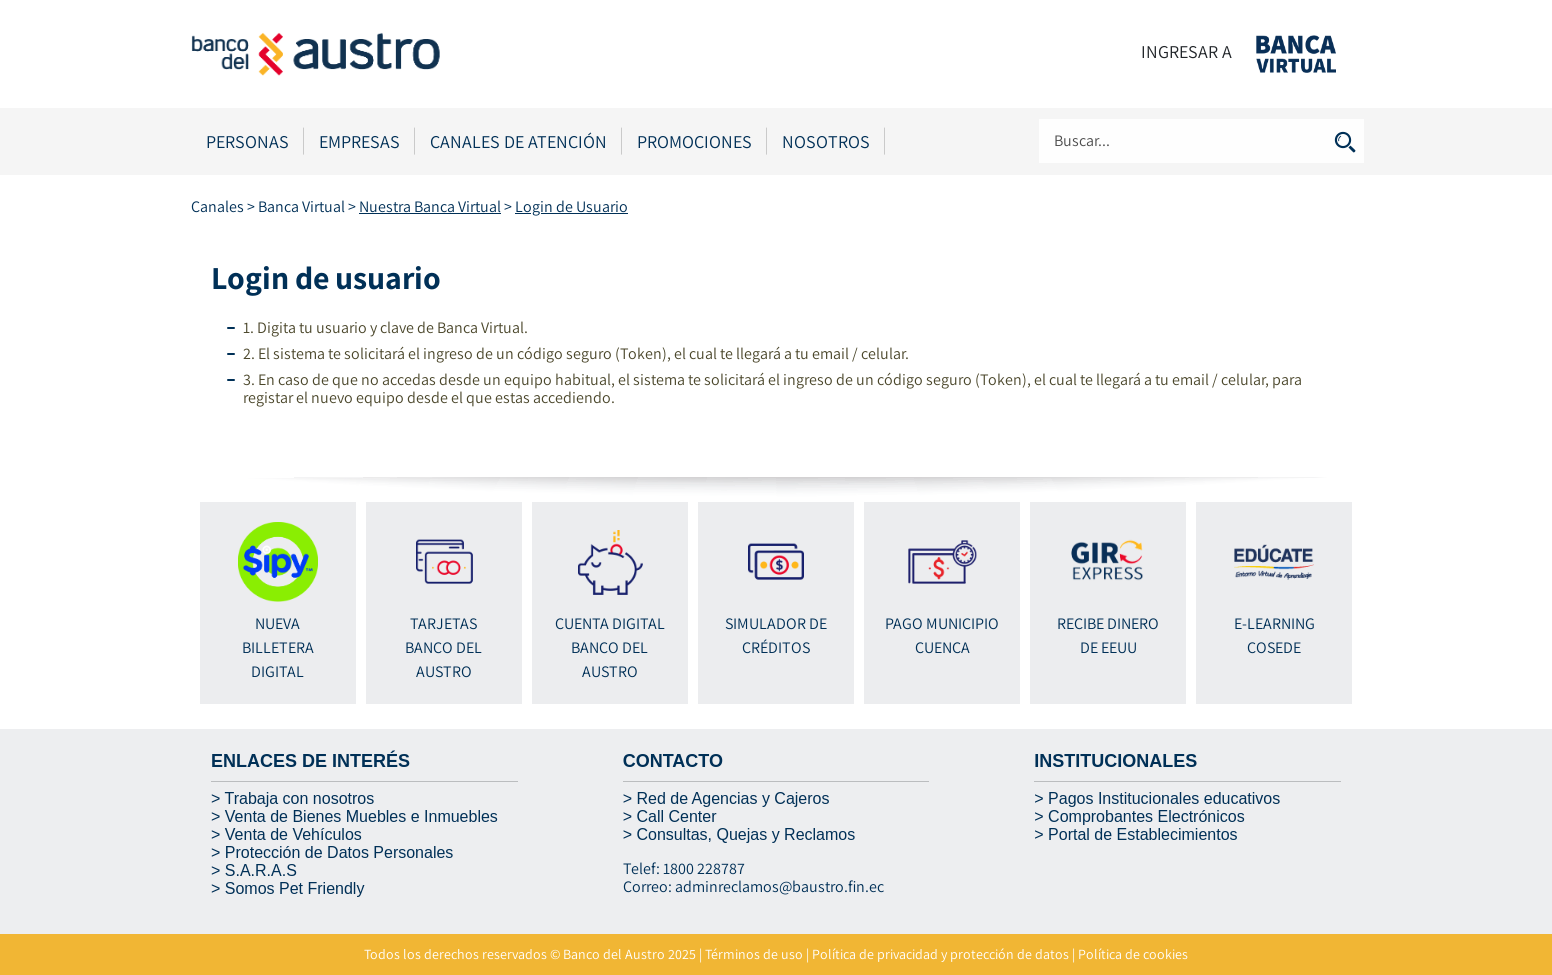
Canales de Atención (518, 141)
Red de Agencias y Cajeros (732, 798)
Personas (247, 141)
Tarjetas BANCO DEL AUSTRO (444, 602)
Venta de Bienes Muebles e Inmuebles (361, 816)
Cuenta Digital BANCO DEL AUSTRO (610, 602)
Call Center (676, 816)
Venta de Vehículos (293, 834)
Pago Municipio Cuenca (942, 590)
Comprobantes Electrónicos (1146, 816)
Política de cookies (1133, 954)
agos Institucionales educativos (1169, 798)
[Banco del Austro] (391, 52)
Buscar (1345, 141)
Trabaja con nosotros (300, 798)
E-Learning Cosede (1274, 590)
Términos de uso (754, 954)
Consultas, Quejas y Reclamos (745, 834)
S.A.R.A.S (261, 870)
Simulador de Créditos (776, 590)
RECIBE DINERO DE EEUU (1108, 590)
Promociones (694, 141)
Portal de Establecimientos (1142, 834)
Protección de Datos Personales (339, 852)
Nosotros (826, 141)
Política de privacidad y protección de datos (940, 954)
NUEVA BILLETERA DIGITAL (278, 602)
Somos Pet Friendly (295, 888)
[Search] (1201, 141)
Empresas (359, 141)
